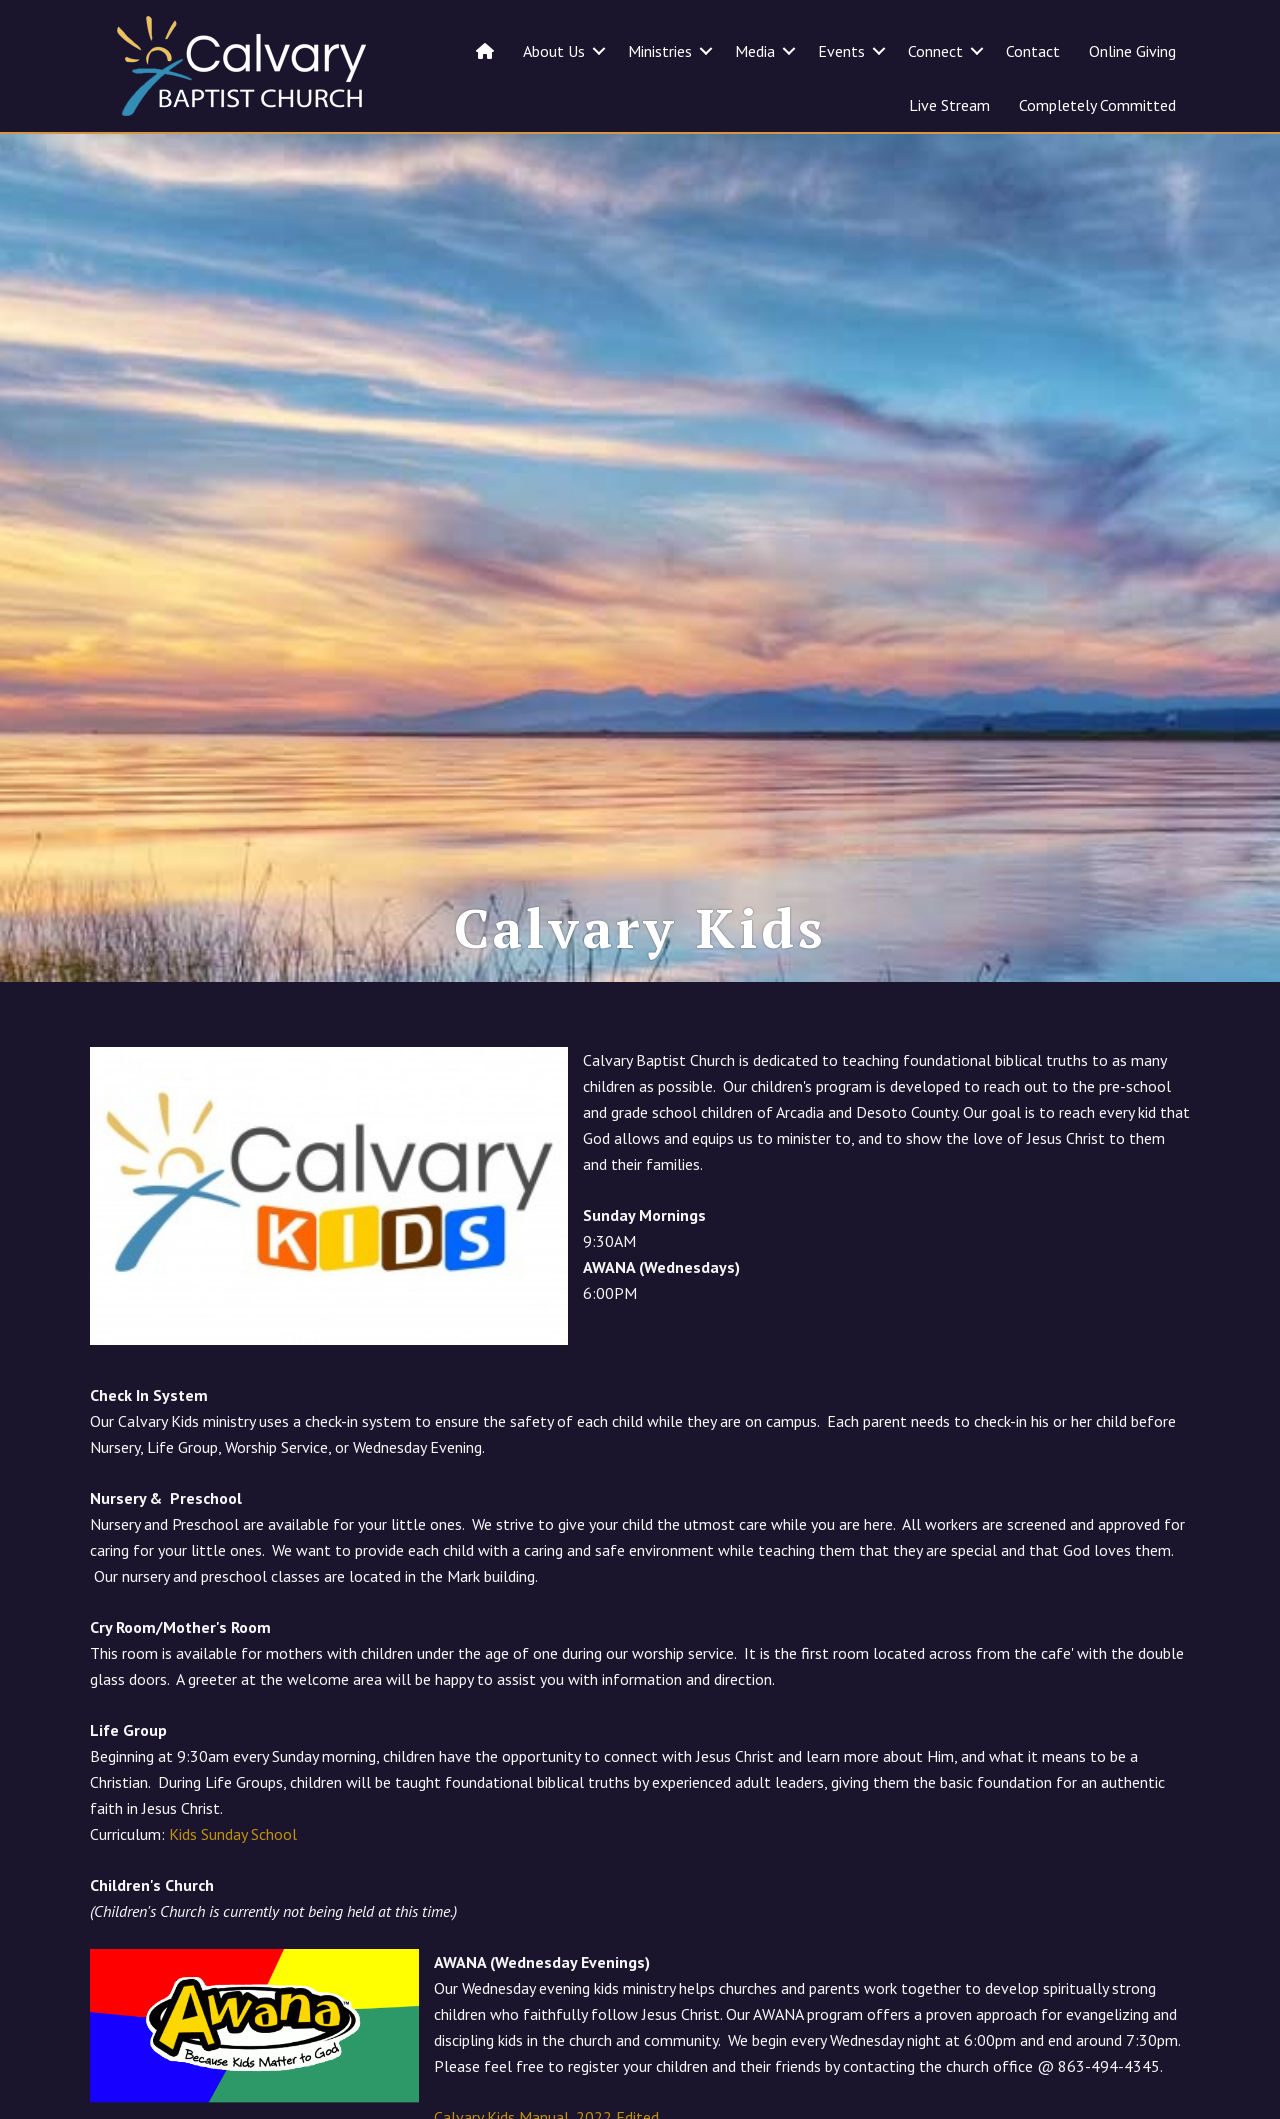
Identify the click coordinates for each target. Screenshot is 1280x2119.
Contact (1033, 51)
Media (755, 51)
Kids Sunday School (233, 1834)
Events (841, 51)
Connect (935, 51)
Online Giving (1132, 51)
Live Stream (949, 105)
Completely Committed (1097, 105)
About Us (554, 51)
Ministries (660, 51)
